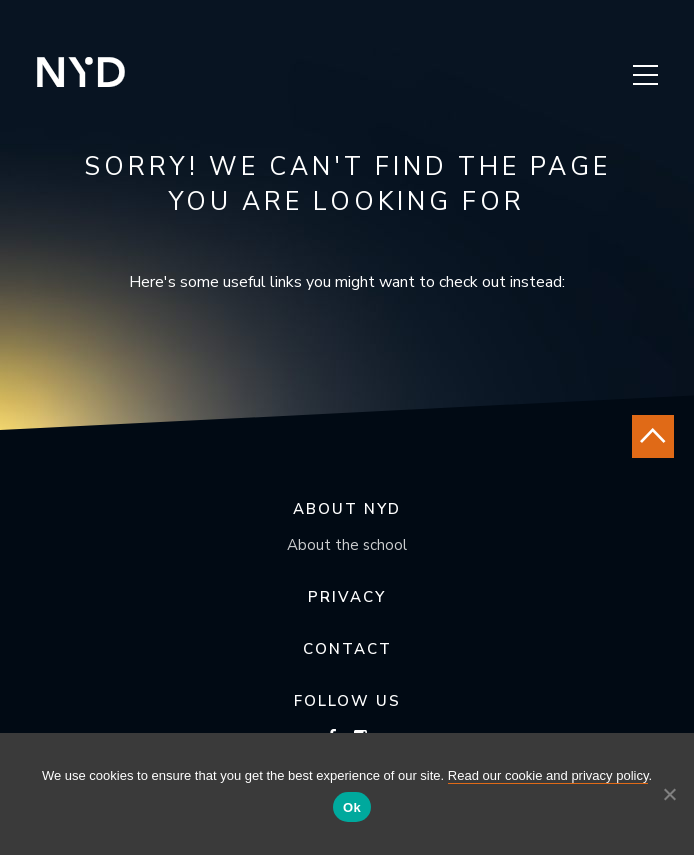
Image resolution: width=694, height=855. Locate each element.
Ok (352, 807)
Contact (347, 649)
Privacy (347, 597)
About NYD (347, 509)
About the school (347, 545)
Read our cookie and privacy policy (548, 775)
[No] (669, 794)
